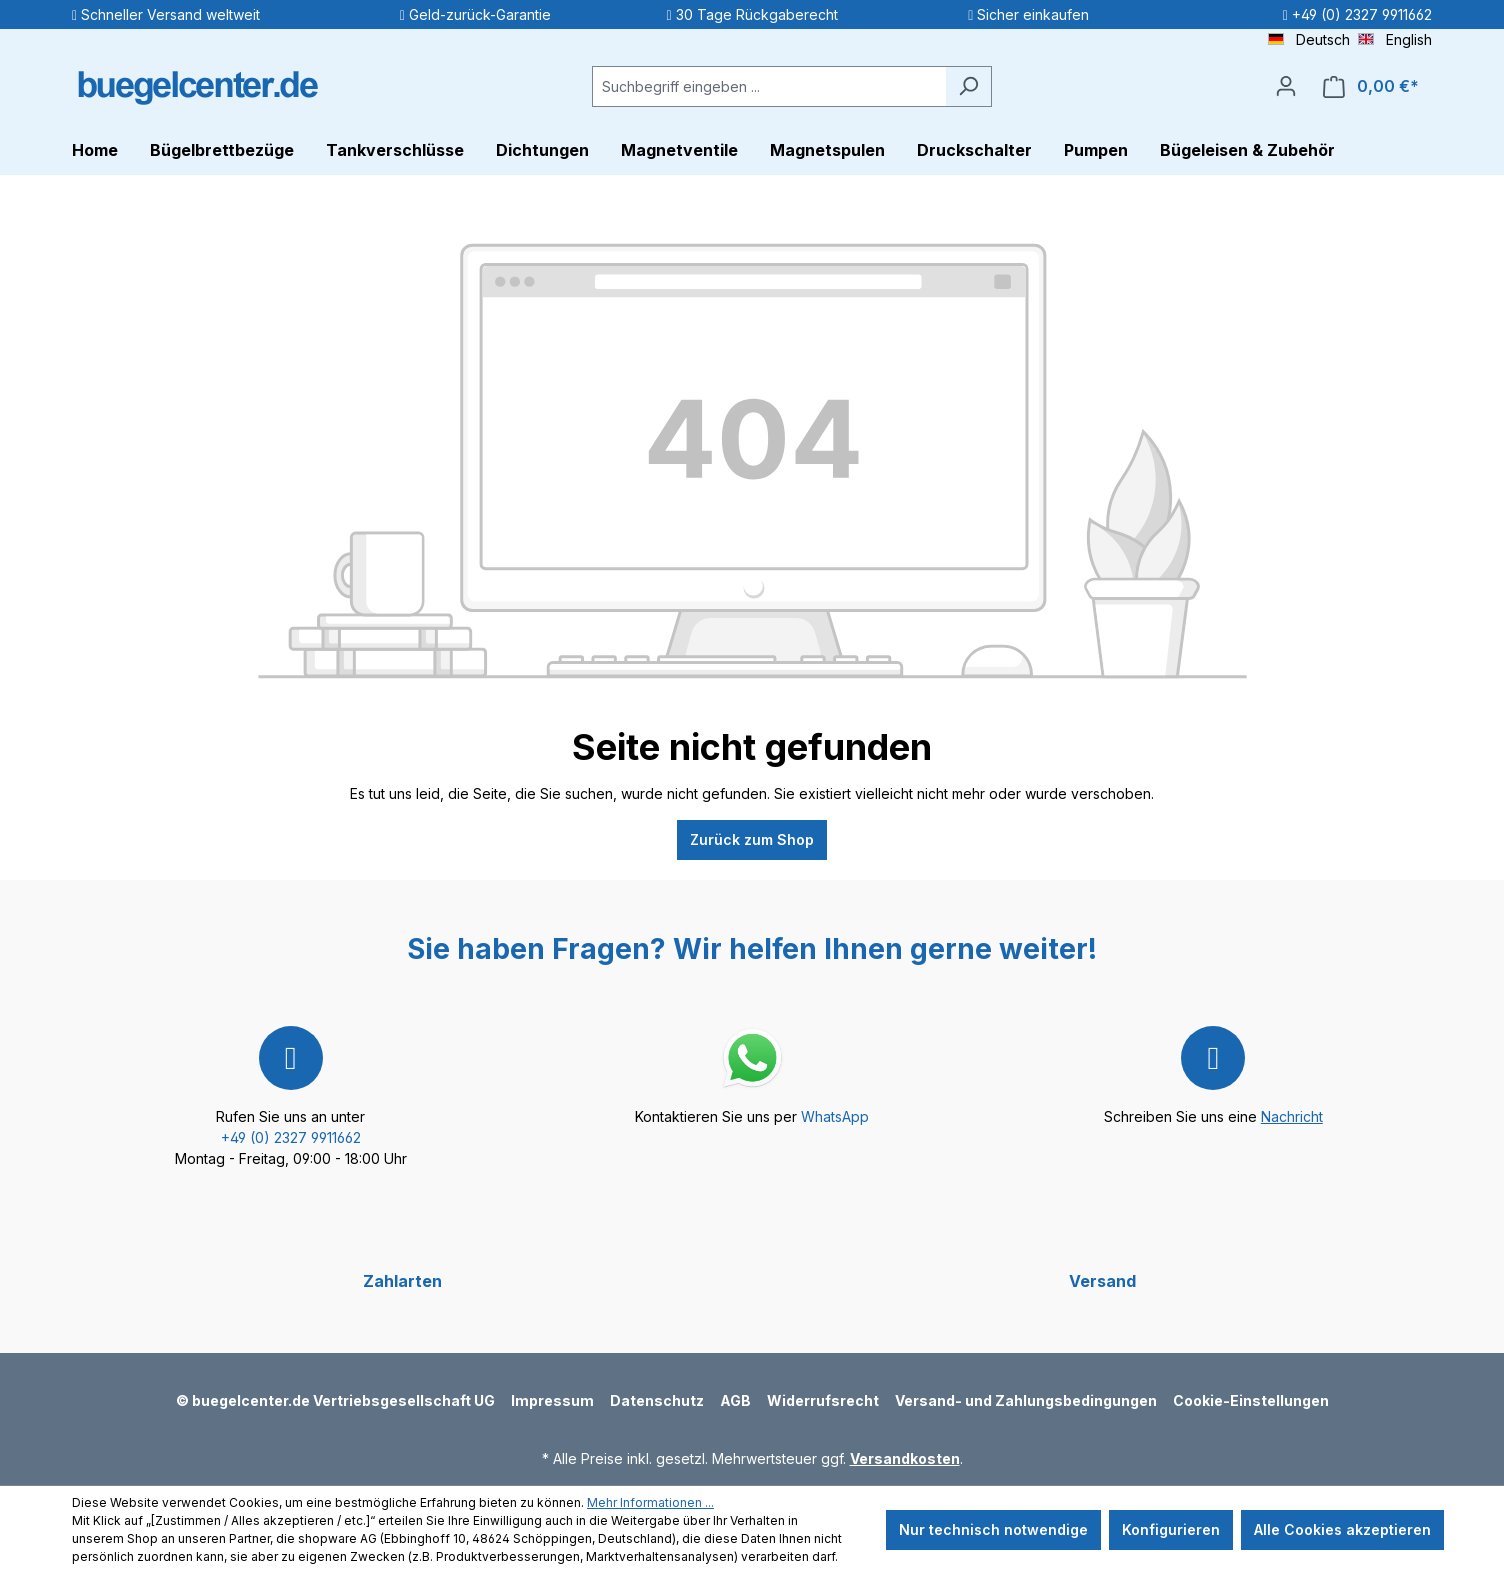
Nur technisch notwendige (993, 1529)
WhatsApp (835, 1116)
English (1395, 38)
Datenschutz (657, 1400)
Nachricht (1292, 1116)
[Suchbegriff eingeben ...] (769, 86)
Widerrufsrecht (823, 1400)
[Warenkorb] (1371, 86)
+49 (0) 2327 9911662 (291, 1137)
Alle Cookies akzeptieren (1342, 1529)
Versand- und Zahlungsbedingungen (1026, 1400)
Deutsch (1309, 38)
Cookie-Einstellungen (1251, 1400)
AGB (735, 1400)
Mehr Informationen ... (650, 1502)
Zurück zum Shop (752, 839)
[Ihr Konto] (1286, 86)
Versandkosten (905, 1458)
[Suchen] (968, 86)
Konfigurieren (1171, 1529)
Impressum (552, 1400)
